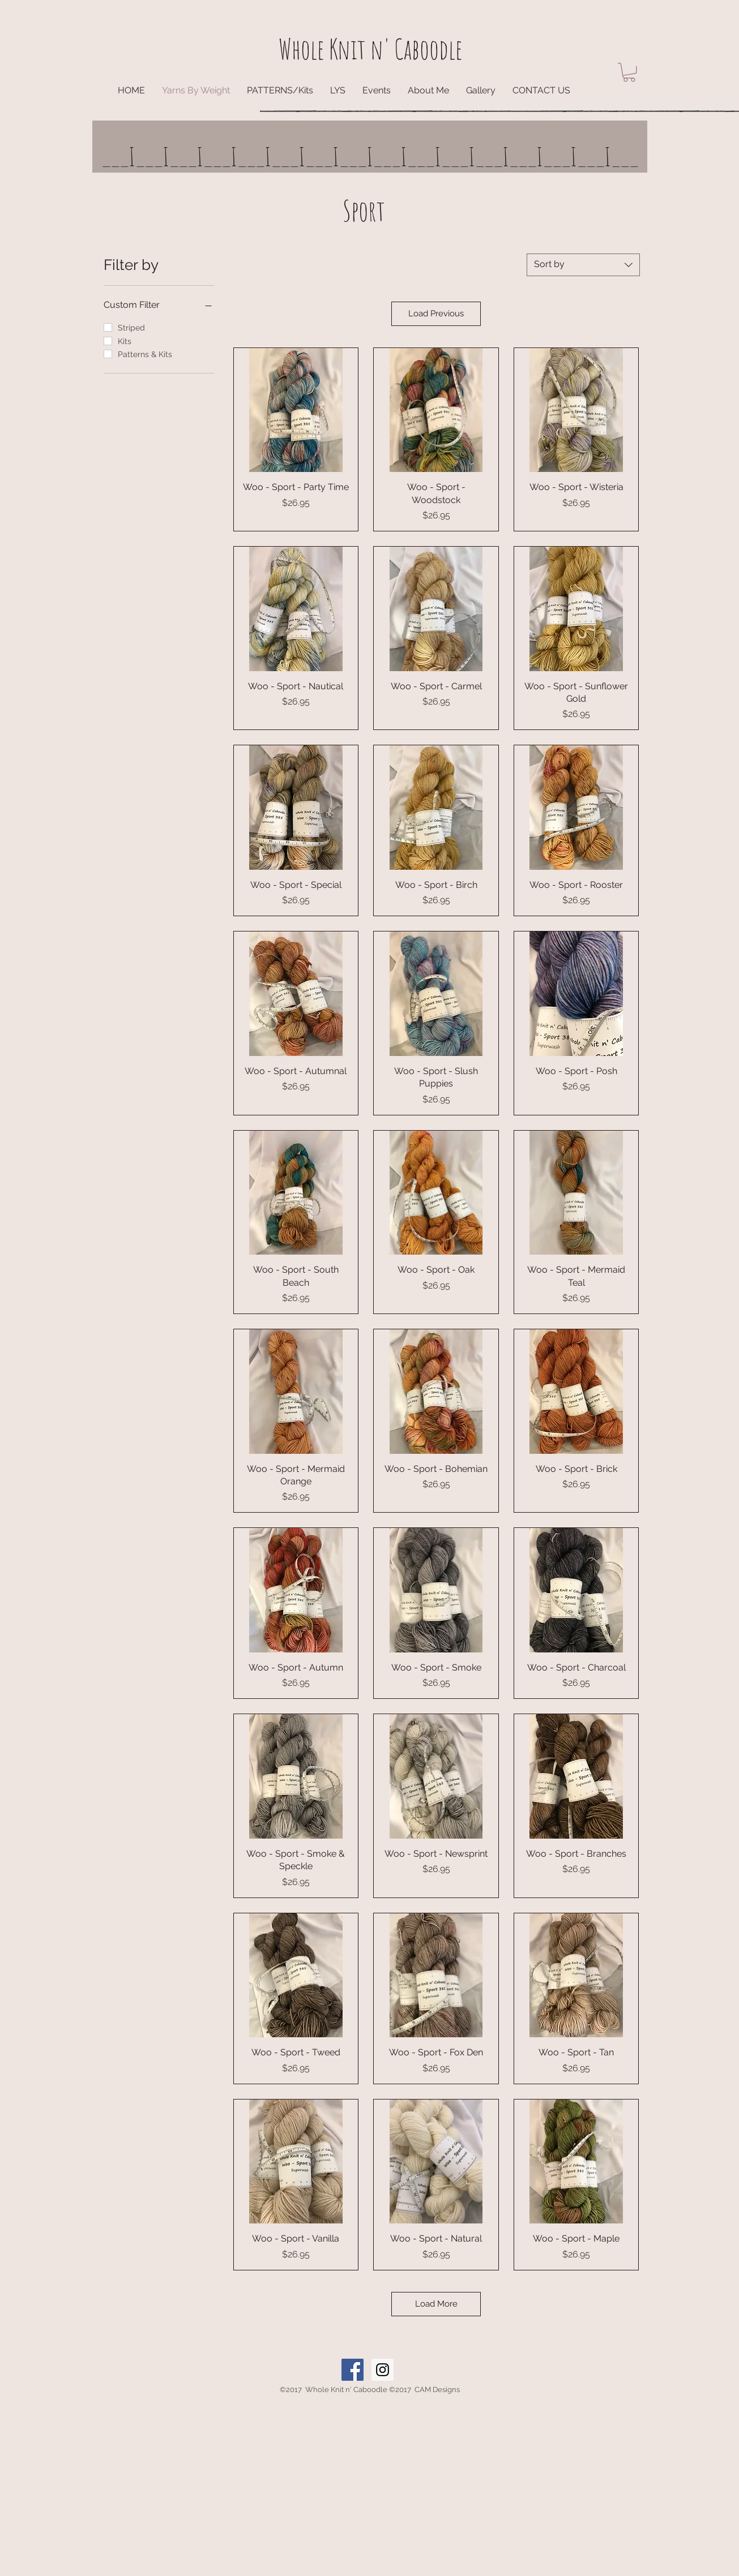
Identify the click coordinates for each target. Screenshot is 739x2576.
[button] (629, 72)
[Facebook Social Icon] (352, 2370)
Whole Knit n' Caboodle (371, 48)
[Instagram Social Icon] (382, 2370)
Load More (436, 2304)
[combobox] (583, 265)
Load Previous (436, 313)
